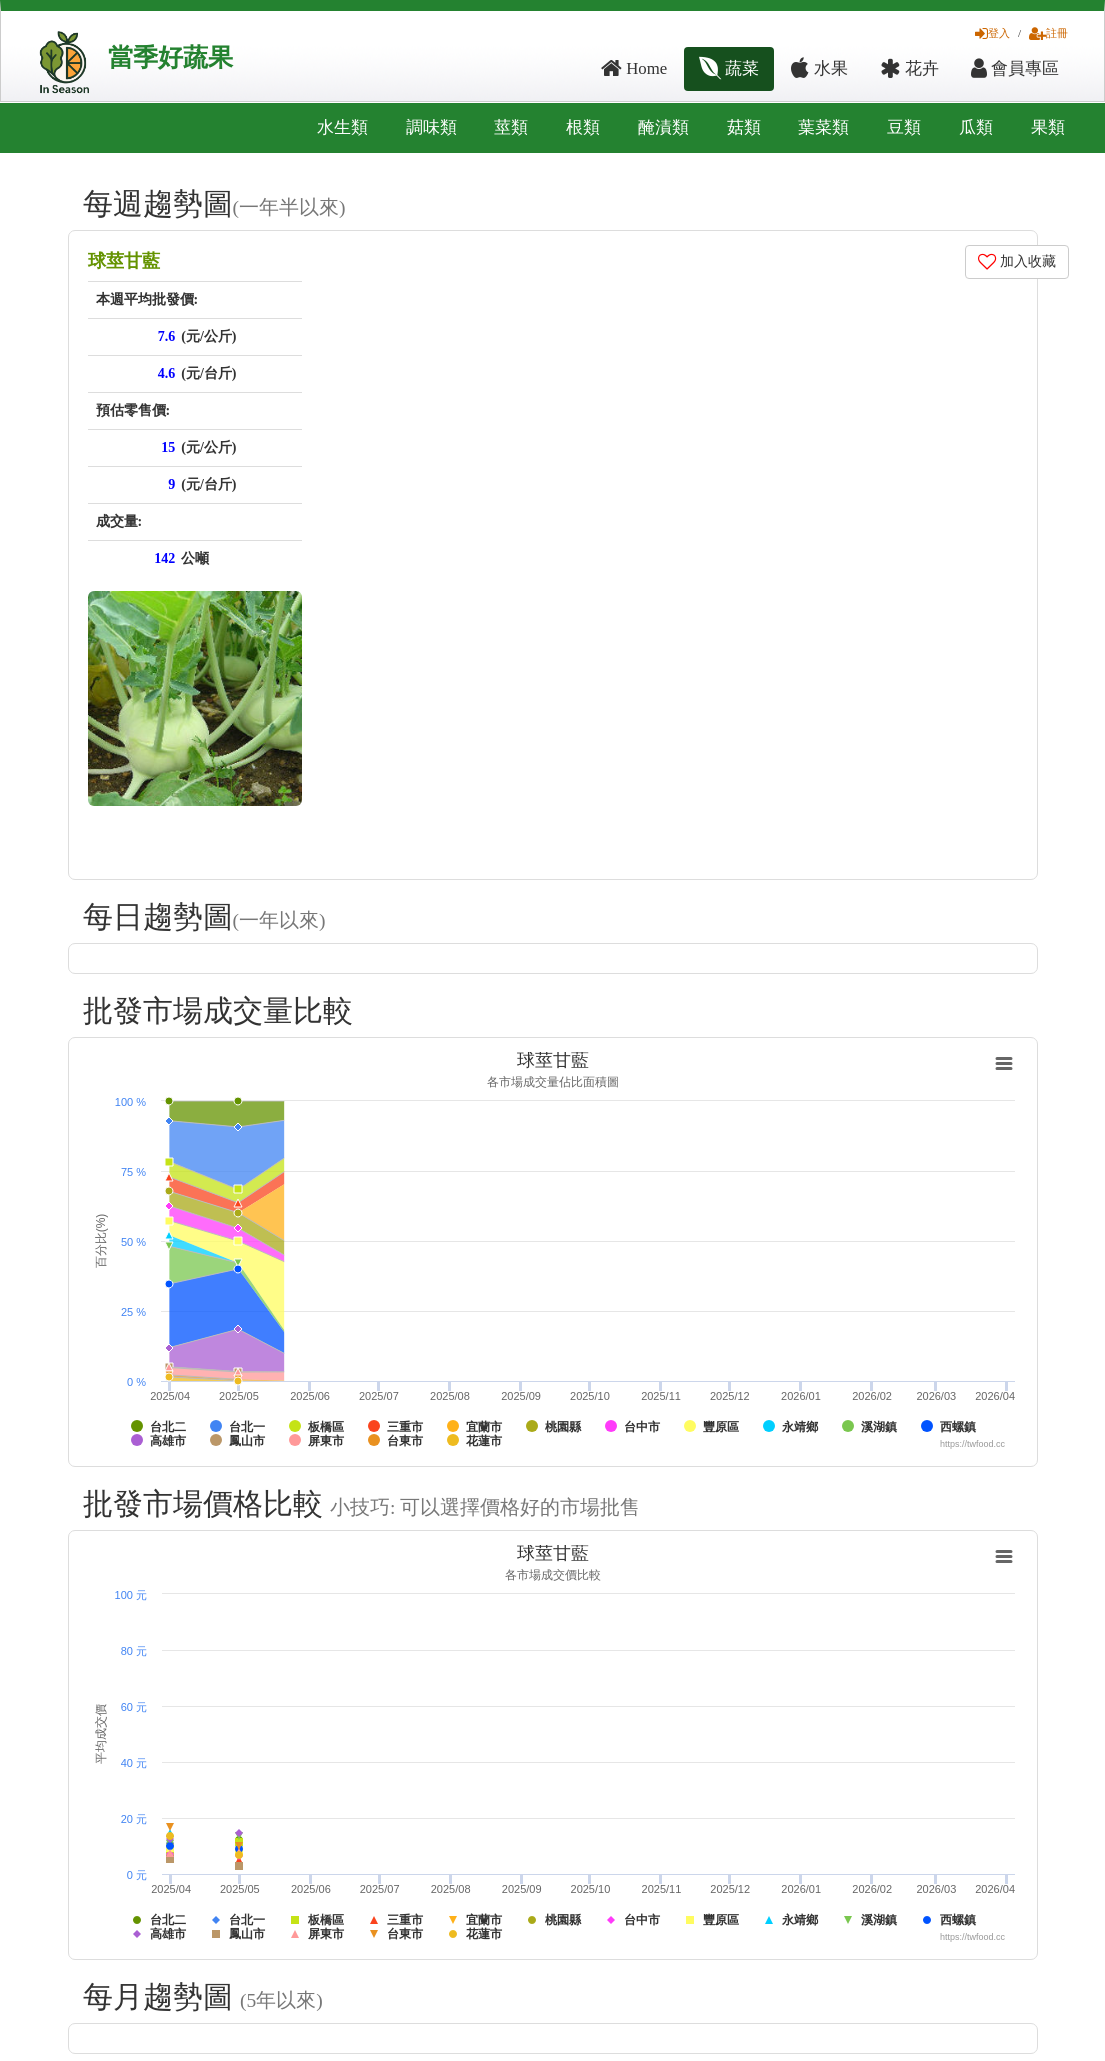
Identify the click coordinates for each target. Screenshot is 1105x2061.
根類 (583, 127)
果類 (1048, 127)
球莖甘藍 (124, 261)
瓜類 (976, 127)
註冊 (1048, 33)
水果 (819, 68)
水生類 (342, 127)
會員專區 (1015, 68)
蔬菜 (729, 68)
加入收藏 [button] (1017, 261)
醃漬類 (663, 127)
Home (634, 68)
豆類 (904, 127)
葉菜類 (823, 127)
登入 (992, 33)
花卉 (909, 68)
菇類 (744, 127)
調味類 (431, 127)
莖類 (511, 127)
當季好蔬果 (170, 57)
